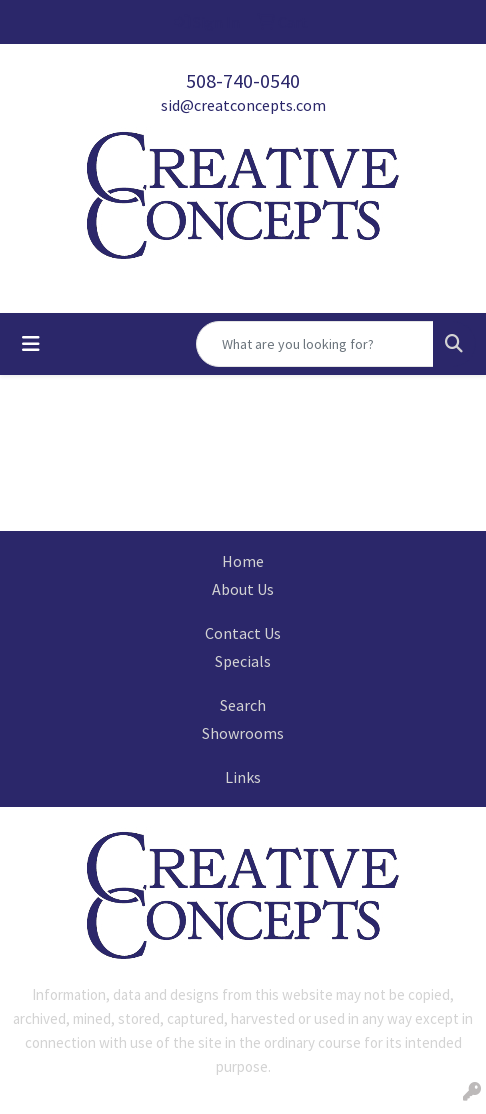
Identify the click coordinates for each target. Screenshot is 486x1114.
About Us (243, 589)
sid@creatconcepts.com (243, 105)
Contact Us (243, 633)
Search (243, 705)
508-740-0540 (243, 80)
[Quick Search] (315, 344)
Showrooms (243, 733)
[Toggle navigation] (31, 344)
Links (243, 777)
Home (243, 561)
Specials (243, 661)
